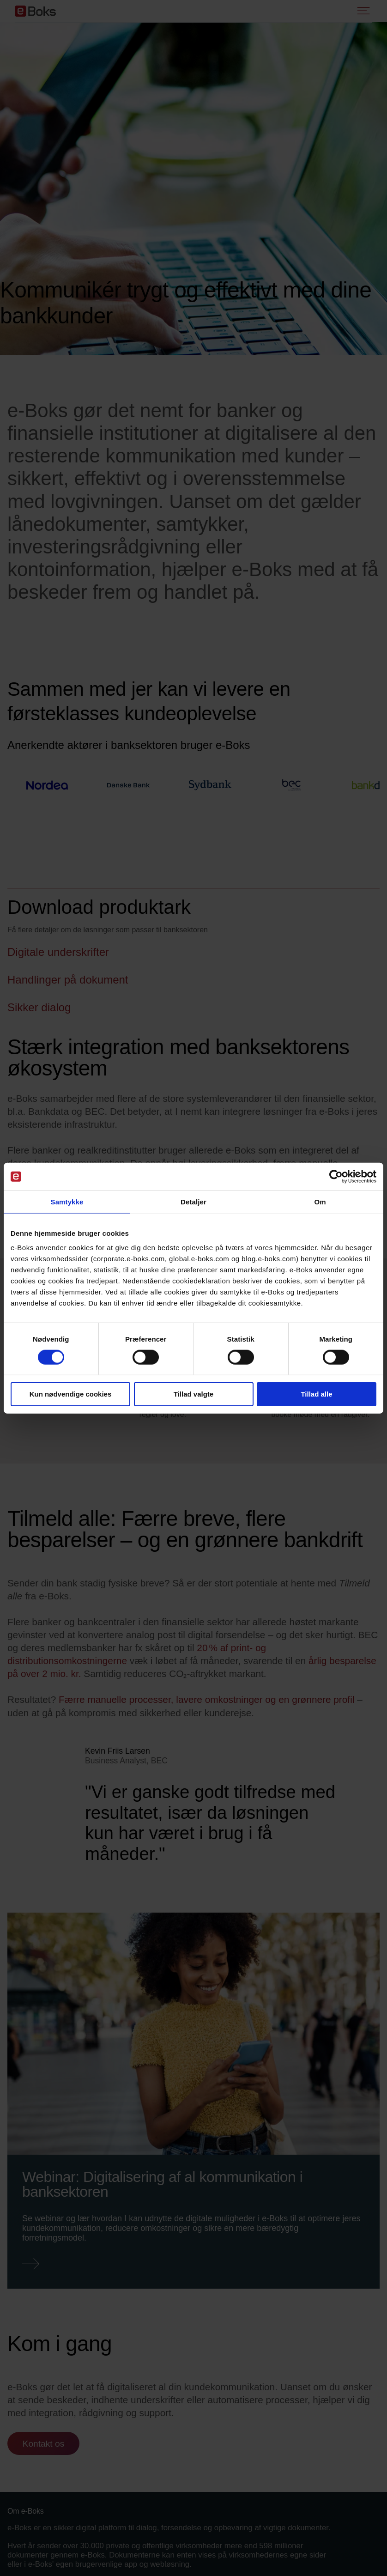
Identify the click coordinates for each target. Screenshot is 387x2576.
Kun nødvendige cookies (71, 1394)
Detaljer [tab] (193, 1202)
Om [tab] (320, 1202)
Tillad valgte (193, 1394)
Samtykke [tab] (67, 1202)
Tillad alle (316, 1394)
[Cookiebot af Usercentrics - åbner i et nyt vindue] (336, 1177)
